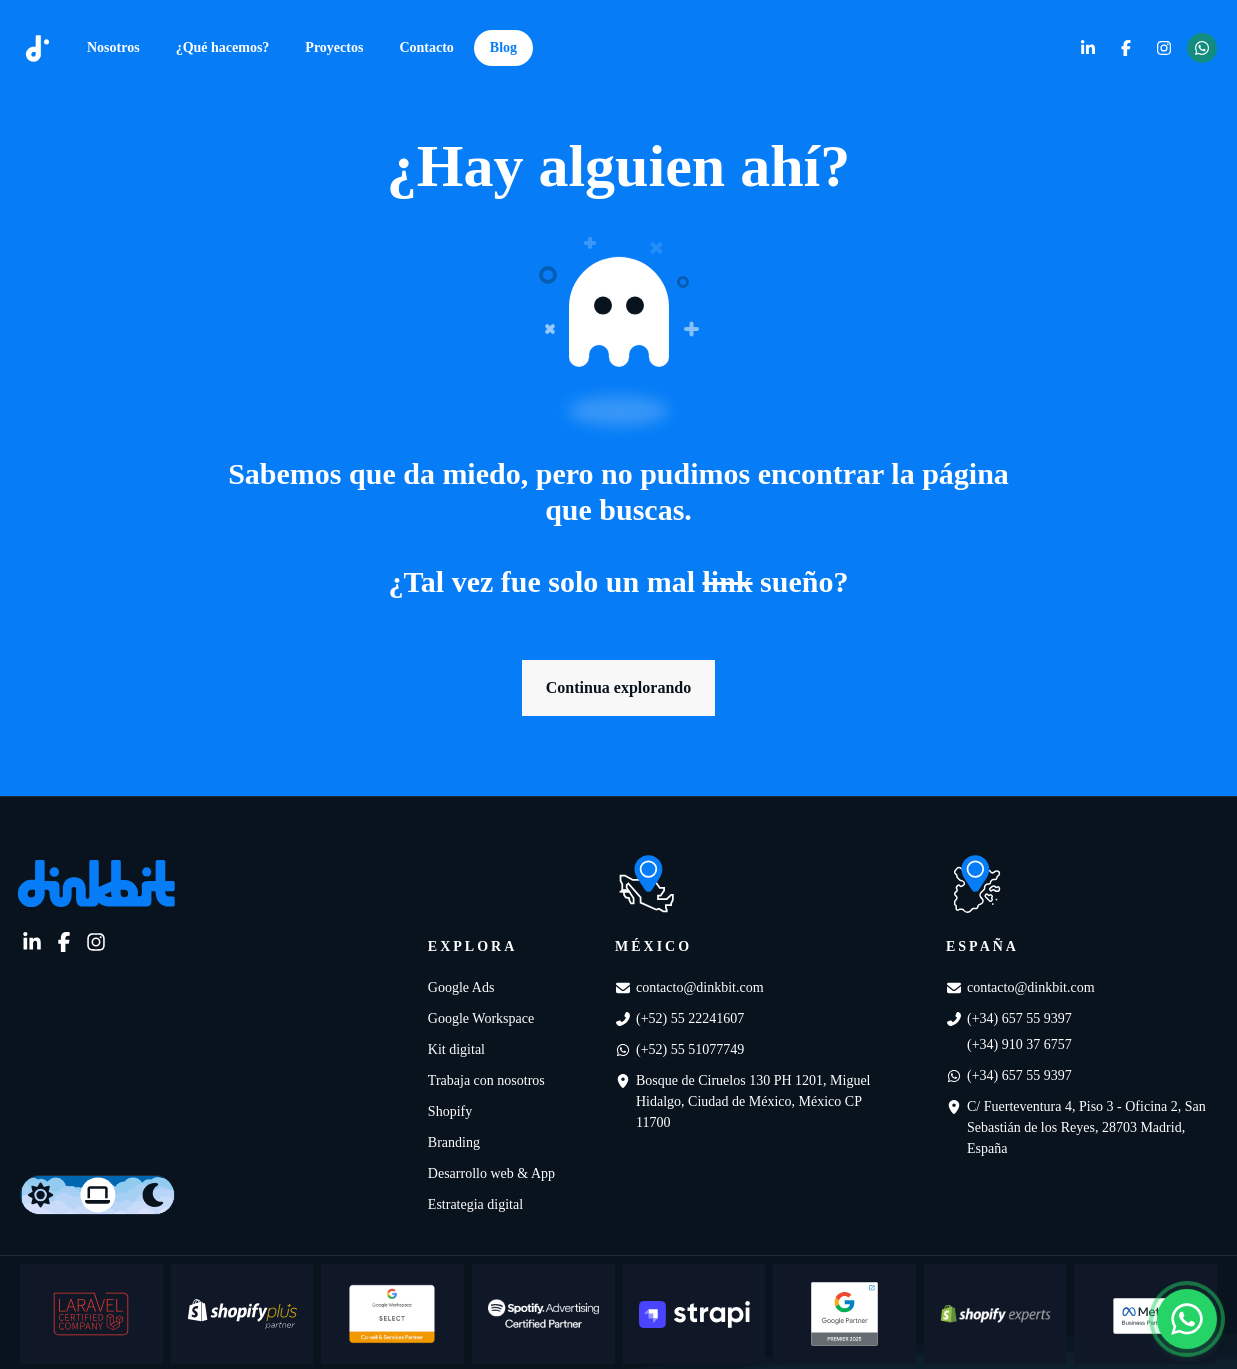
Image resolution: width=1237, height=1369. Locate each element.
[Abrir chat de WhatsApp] (1187, 1319)
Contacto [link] (426, 47)
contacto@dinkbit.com (700, 987)
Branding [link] (454, 1142)
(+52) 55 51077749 (690, 1049)
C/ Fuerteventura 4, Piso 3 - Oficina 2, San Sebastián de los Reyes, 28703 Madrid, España (1086, 1127)
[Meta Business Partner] (1145, 1314)
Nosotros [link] (113, 47)
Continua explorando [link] (618, 687)
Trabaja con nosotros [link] (486, 1080)
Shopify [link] (450, 1111)
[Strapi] (694, 1314)
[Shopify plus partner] (242, 1314)
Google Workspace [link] (481, 1018)
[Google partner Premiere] (844, 1314)
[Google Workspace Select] (392, 1314)
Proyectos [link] (334, 47)
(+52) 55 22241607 (690, 1018)
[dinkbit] (37, 48)
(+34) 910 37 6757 (1019, 1044)
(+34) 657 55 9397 (1019, 1018)
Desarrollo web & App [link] (491, 1173)
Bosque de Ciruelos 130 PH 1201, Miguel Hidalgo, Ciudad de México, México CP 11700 (753, 1101)
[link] (1088, 48)
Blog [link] (503, 47)
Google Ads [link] (461, 987)
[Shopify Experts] (995, 1314)
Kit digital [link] (456, 1049)
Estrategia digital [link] (475, 1204)
